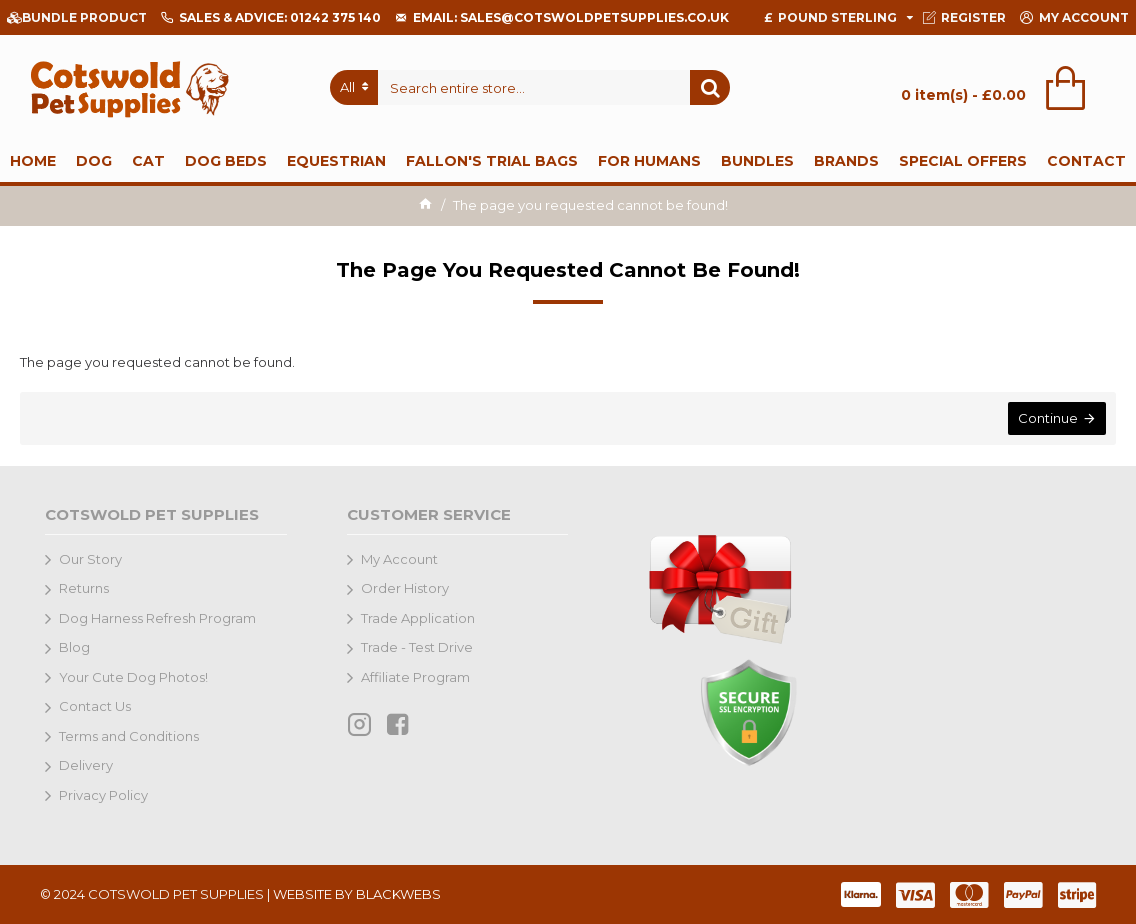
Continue (1048, 418)
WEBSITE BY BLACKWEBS (357, 894)
